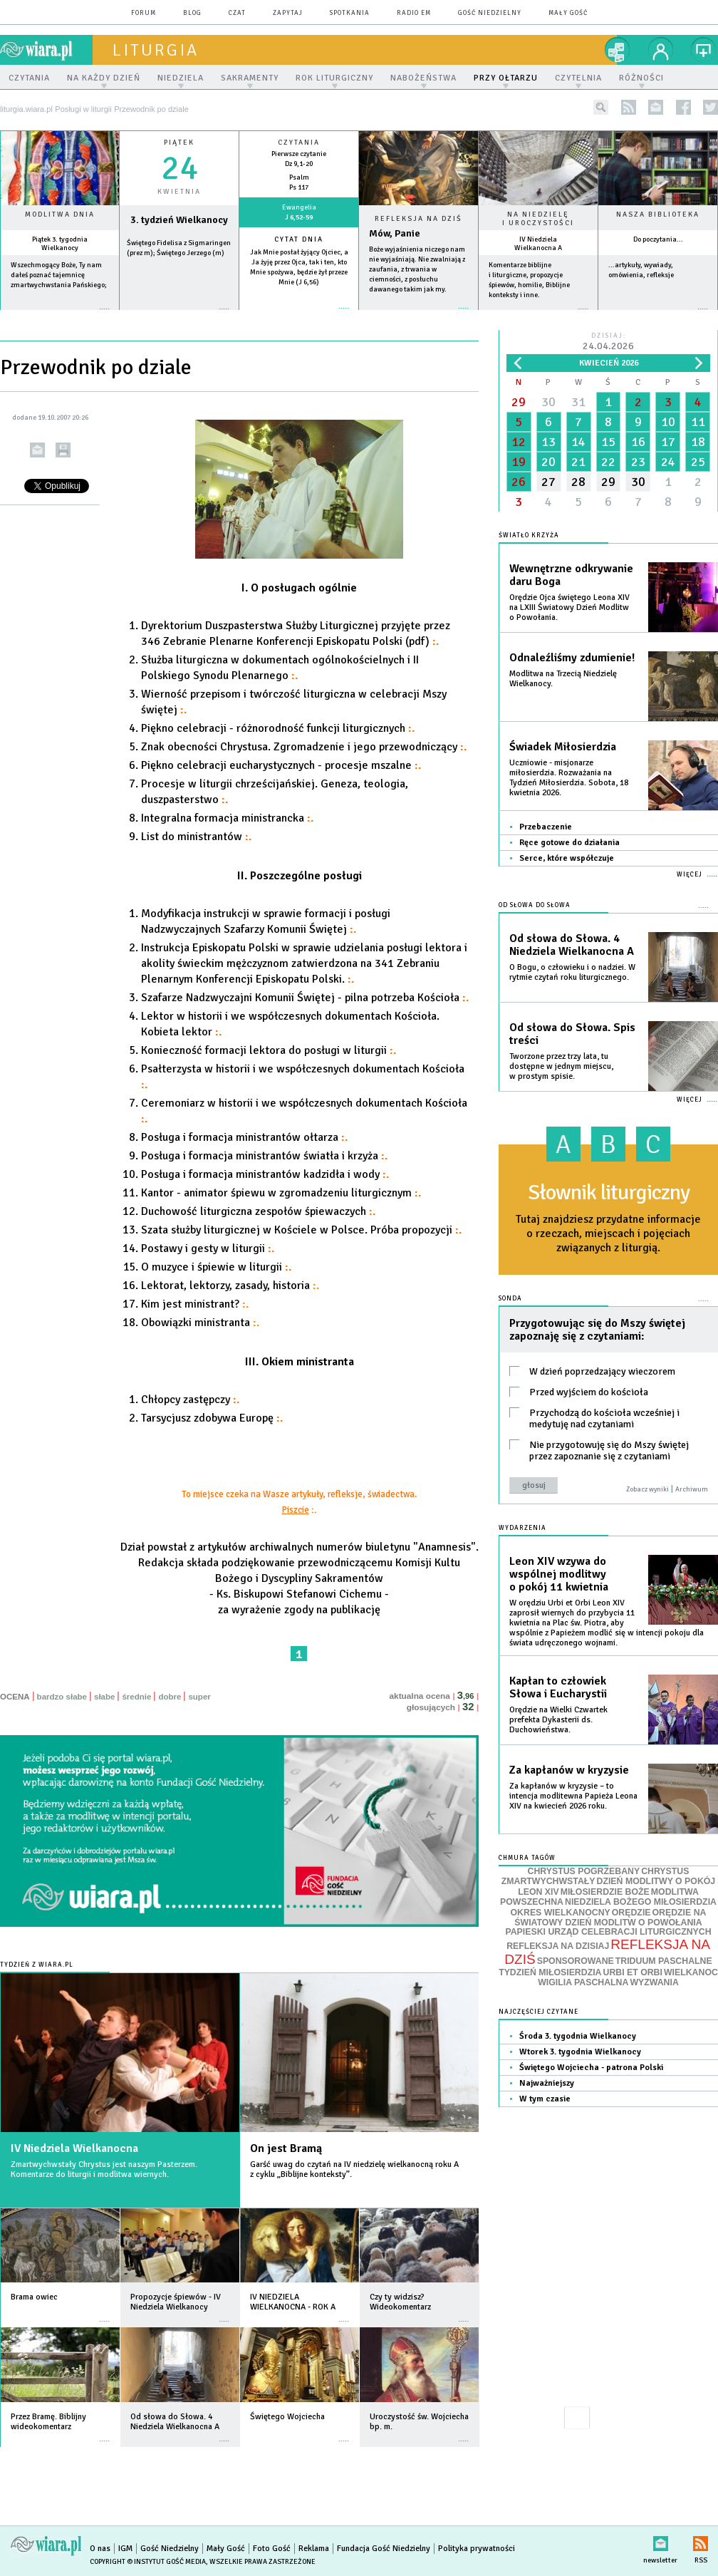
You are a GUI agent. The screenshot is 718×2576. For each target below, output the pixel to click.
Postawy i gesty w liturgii (207, 1248)
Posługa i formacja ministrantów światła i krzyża (264, 1156)
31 (578, 402)
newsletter (655, 107)
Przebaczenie (545, 827)
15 (608, 442)
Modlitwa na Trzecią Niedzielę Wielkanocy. (563, 678)
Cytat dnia (298, 239)
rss (628, 107)
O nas (100, 2548)
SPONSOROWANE (575, 1961)
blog (192, 13)
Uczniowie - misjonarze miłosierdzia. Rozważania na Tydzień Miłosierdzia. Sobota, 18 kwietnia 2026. (568, 777)
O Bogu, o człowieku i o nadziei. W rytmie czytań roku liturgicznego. (572, 972)
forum (143, 13)
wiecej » (179, 316)
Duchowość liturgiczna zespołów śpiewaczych (258, 1211)
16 (638, 442)
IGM (125, 2548)
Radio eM (414, 13)
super (199, 1696)
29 (518, 402)
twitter (710, 107)
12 (518, 442)
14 (578, 442)
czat (237, 13)
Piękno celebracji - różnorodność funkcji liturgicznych (278, 728)
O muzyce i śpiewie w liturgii (216, 1267)
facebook (683, 107)
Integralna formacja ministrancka (227, 818)
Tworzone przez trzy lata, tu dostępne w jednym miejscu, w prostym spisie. (561, 1066)
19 (518, 462)
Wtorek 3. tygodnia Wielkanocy (580, 2052)
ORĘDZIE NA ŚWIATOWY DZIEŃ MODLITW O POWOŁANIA (610, 1918)
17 (668, 442)
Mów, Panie (394, 233)
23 (638, 462)
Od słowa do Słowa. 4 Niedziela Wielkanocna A (571, 945)
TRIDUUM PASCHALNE (663, 1961)
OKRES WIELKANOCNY (560, 1913)
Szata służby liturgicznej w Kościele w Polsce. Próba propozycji (301, 1230)
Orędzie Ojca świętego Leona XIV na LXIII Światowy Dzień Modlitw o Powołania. (569, 607)
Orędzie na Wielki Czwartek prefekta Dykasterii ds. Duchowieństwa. (558, 1720)
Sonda (510, 1299)
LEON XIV (538, 1892)
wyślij (37, 450)
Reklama (313, 2548)
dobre (169, 1696)
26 (518, 482)
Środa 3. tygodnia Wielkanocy (577, 2036)
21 (578, 462)
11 (698, 422)
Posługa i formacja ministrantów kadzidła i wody (265, 1174)
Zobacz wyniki (647, 1489)
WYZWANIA (654, 1982)
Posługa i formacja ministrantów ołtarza (244, 1137)
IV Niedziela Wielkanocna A (538, 243)
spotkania (350, 13)
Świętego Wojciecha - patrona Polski (591, 2067)
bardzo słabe (62, 1696)
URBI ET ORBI (632, 1972)
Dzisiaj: (608, 342)
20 (548, 462)
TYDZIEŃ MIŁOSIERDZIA (550, 1972)
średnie (136, 1696)
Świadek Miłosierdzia (562, 746)
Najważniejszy (546, 2083)
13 (548, 442)
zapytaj (288, 13)
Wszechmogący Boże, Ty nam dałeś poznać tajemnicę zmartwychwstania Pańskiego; (59, 275)
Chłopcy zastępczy (190, 1399)
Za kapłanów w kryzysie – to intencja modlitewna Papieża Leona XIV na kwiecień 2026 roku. (573, 1796)
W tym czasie (545, 2099)
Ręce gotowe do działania (569, 842)
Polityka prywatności (476, 2548)
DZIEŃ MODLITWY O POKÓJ (656, 1881)
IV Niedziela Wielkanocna (74, 2148)
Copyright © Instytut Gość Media (148, 2561)
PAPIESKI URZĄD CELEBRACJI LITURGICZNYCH (608, 1932)
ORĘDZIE (631, 1913)
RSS (700, 2540)
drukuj (63, 450)
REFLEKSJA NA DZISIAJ (557, 1946)
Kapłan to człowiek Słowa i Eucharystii (558, 1687)
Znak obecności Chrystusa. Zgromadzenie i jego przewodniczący (304, 747)
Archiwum (691, 1489)
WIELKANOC (691, 1972)
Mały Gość (568, 13)
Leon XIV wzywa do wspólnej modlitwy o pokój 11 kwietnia (558, 1574)
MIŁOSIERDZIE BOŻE (605, 1892)
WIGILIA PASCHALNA (583, 1982)
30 (548, 402)
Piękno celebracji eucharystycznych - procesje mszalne (281, 765)
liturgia (156, 50)
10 (668, 422)
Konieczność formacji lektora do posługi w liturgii (268, 1050)
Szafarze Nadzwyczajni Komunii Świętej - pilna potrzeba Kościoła (305, 997)
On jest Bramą (286, 2148)
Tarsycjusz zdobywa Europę (212, 1418)
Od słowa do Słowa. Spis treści (572, 1034)
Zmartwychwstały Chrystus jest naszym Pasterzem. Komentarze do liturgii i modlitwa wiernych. (104, 2169)
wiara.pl (46, 50)
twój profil (661, 50)
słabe (104, 1696)
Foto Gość (272, 2548)
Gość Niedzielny (489, 13)
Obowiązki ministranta (200, 1322)
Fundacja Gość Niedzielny (383, 2548)
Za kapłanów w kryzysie (569, 1770)
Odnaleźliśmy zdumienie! (572, 657)
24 (668, 462)
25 (698, 462)
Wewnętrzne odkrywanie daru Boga (571, 575)
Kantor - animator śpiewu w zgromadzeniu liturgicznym (281, 1193)
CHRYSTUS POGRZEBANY (584, 1871)
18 (698, 442)
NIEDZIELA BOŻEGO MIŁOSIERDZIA (641, 1902)
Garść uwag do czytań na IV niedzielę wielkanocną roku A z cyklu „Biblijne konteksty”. (354, 2169)
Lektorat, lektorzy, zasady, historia (230, 1285)
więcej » (60, 316)
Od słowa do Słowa (535, 905)
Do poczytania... (658, 239)
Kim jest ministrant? (195, 1304)
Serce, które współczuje (566, 858)
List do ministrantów (196, 836)
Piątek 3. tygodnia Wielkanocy (60, 243)
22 (608, 462)
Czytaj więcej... (418, 315)
